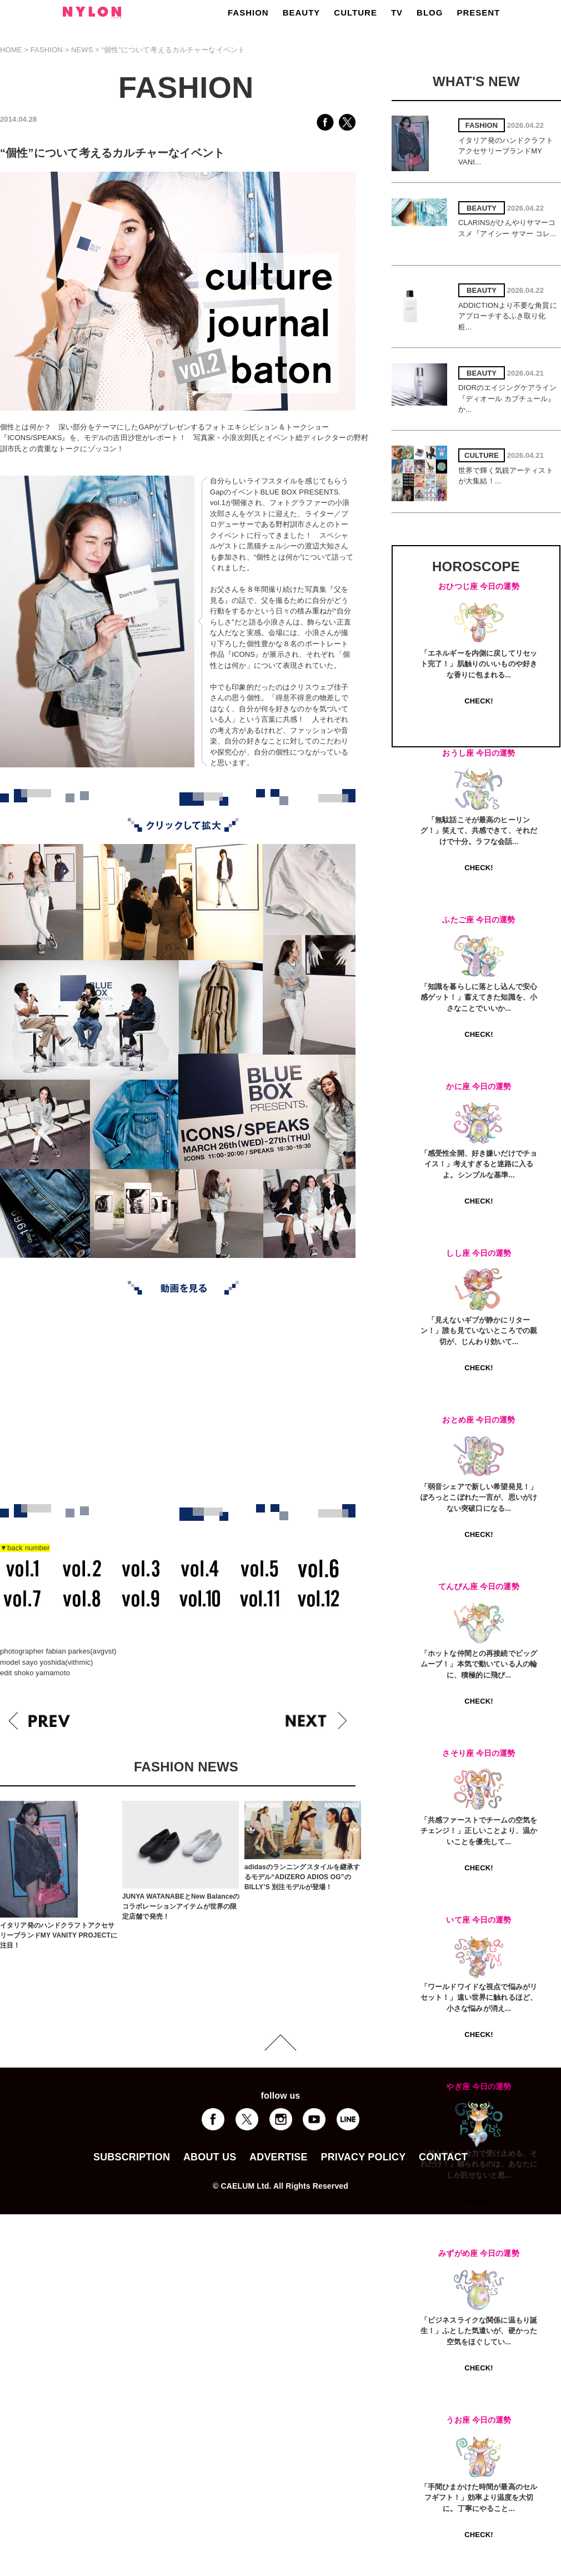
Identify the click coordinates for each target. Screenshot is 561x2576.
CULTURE (355, 12)
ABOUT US (209, 2157)
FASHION (248, 12)
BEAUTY (301, 12)
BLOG (430, 12)
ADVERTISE (278, 2157)
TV (397, 12)
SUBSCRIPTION (131, 2157)
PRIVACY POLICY (362, 2157)
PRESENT (478, 12)
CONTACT (443, 2157)
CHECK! (478, 701)
